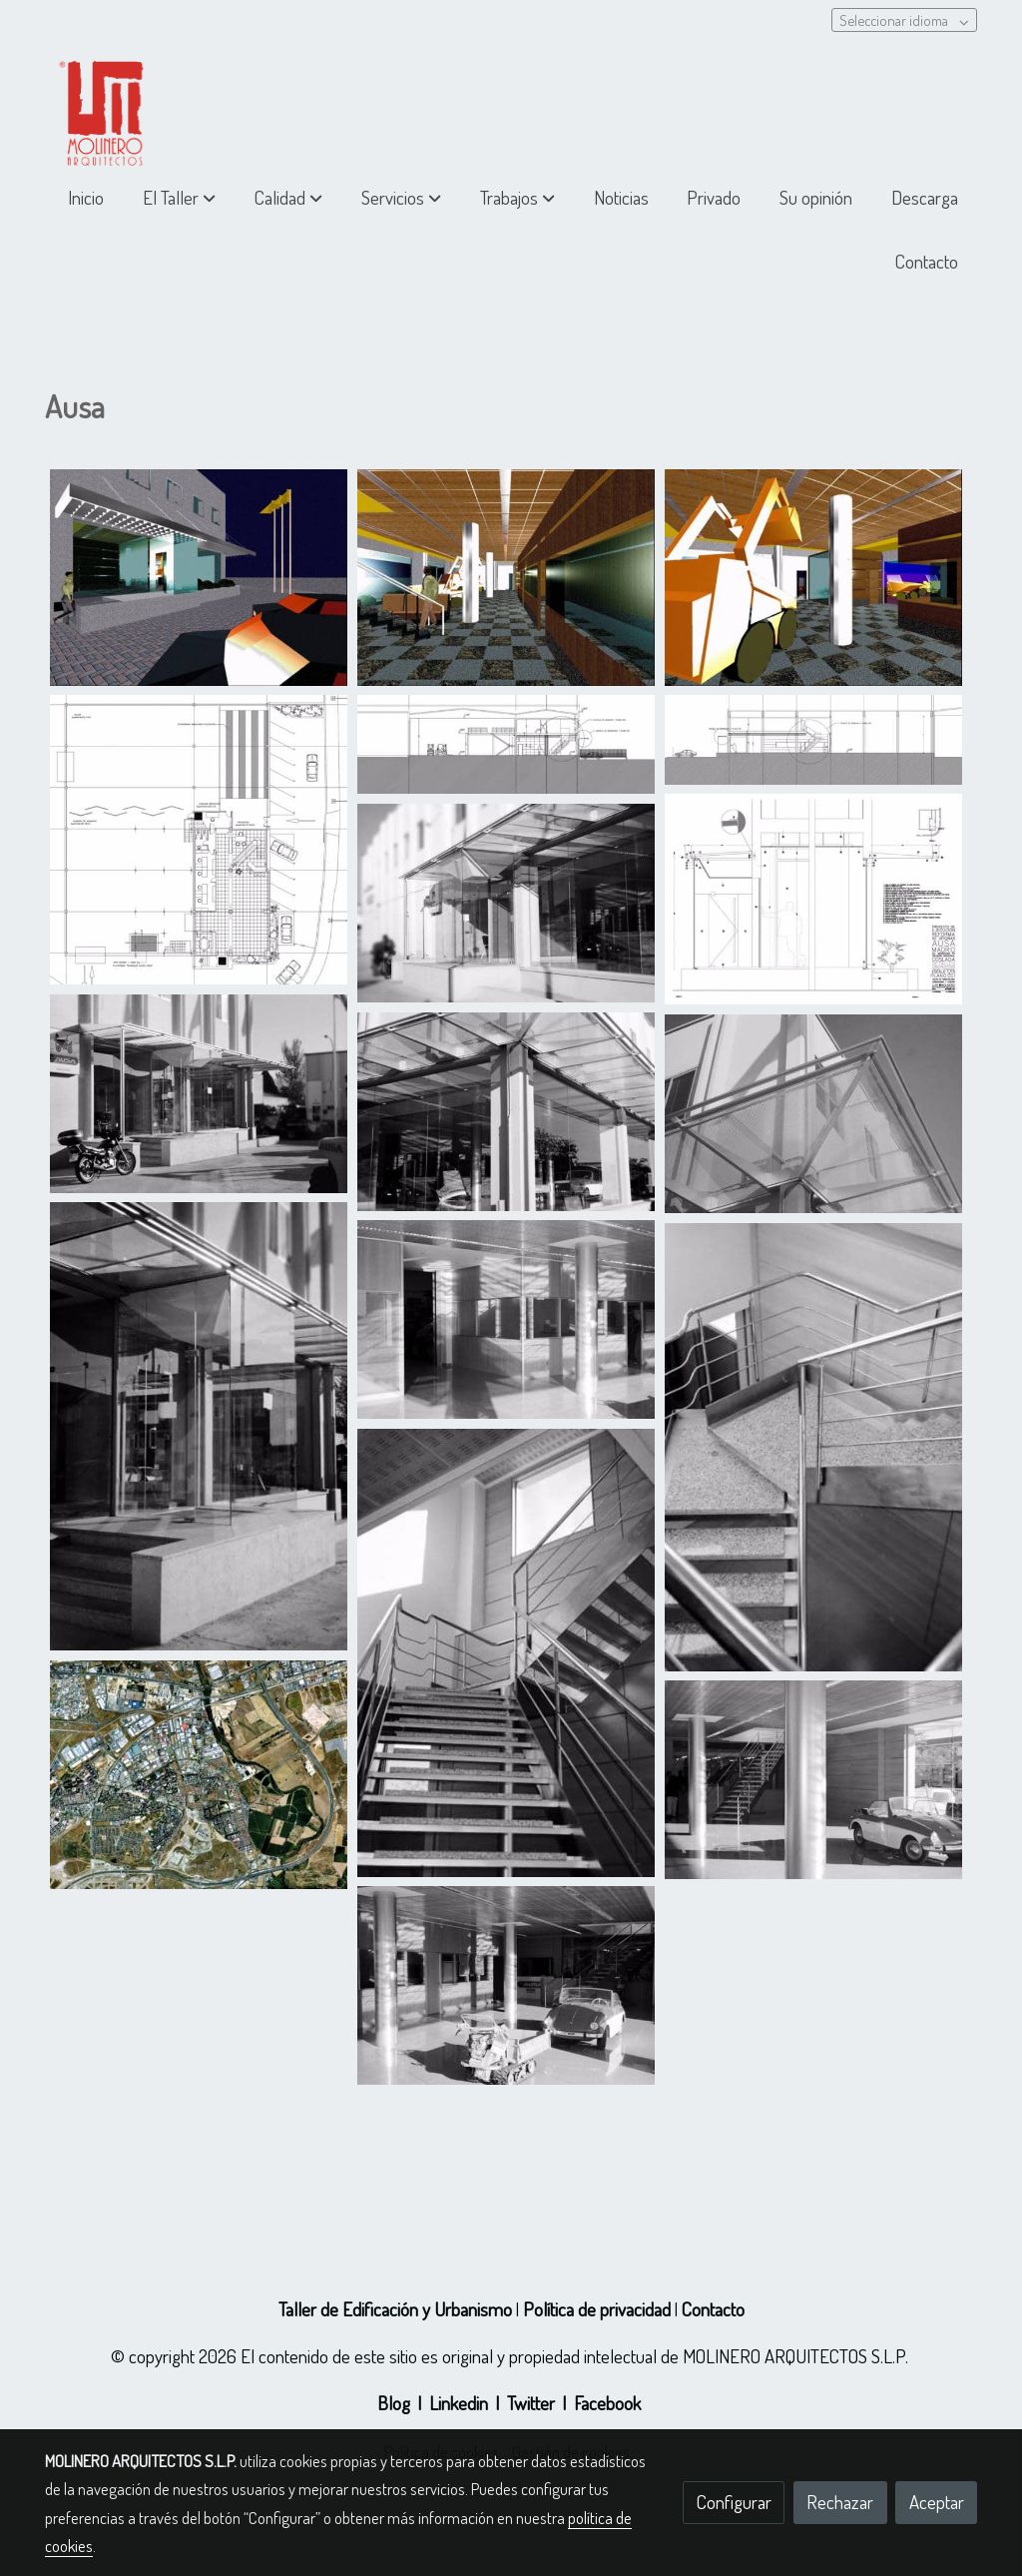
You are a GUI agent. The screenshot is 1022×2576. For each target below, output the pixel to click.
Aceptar (936, 2501)
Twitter (531, 2402)
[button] (179, 198)
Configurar (734, 2501)
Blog (393, 2402)
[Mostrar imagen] (198, 577)
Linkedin (458, 2402)
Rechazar (839, 2501)
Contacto (713, 2308)
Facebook (607, 2402)
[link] (106, 106)
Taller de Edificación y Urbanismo (395, 2308)
